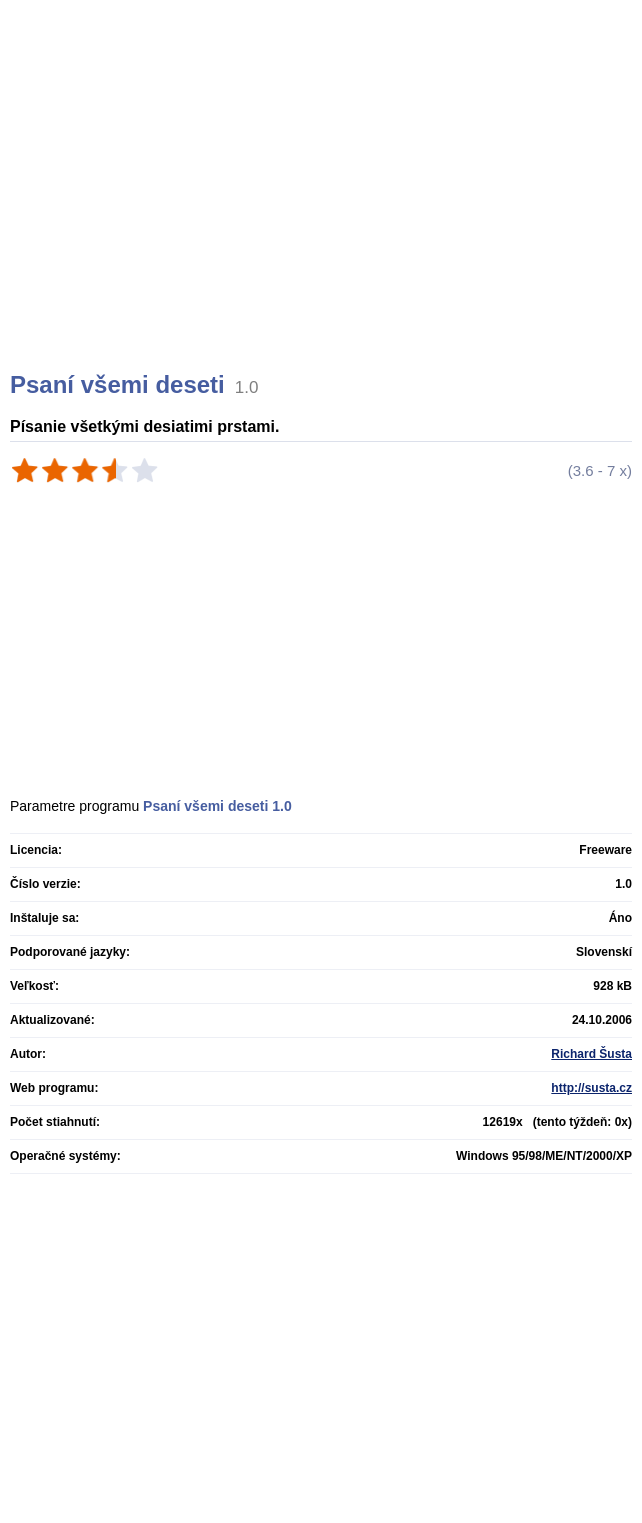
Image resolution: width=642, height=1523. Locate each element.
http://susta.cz (591, 1088)
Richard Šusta (591, 1054)
